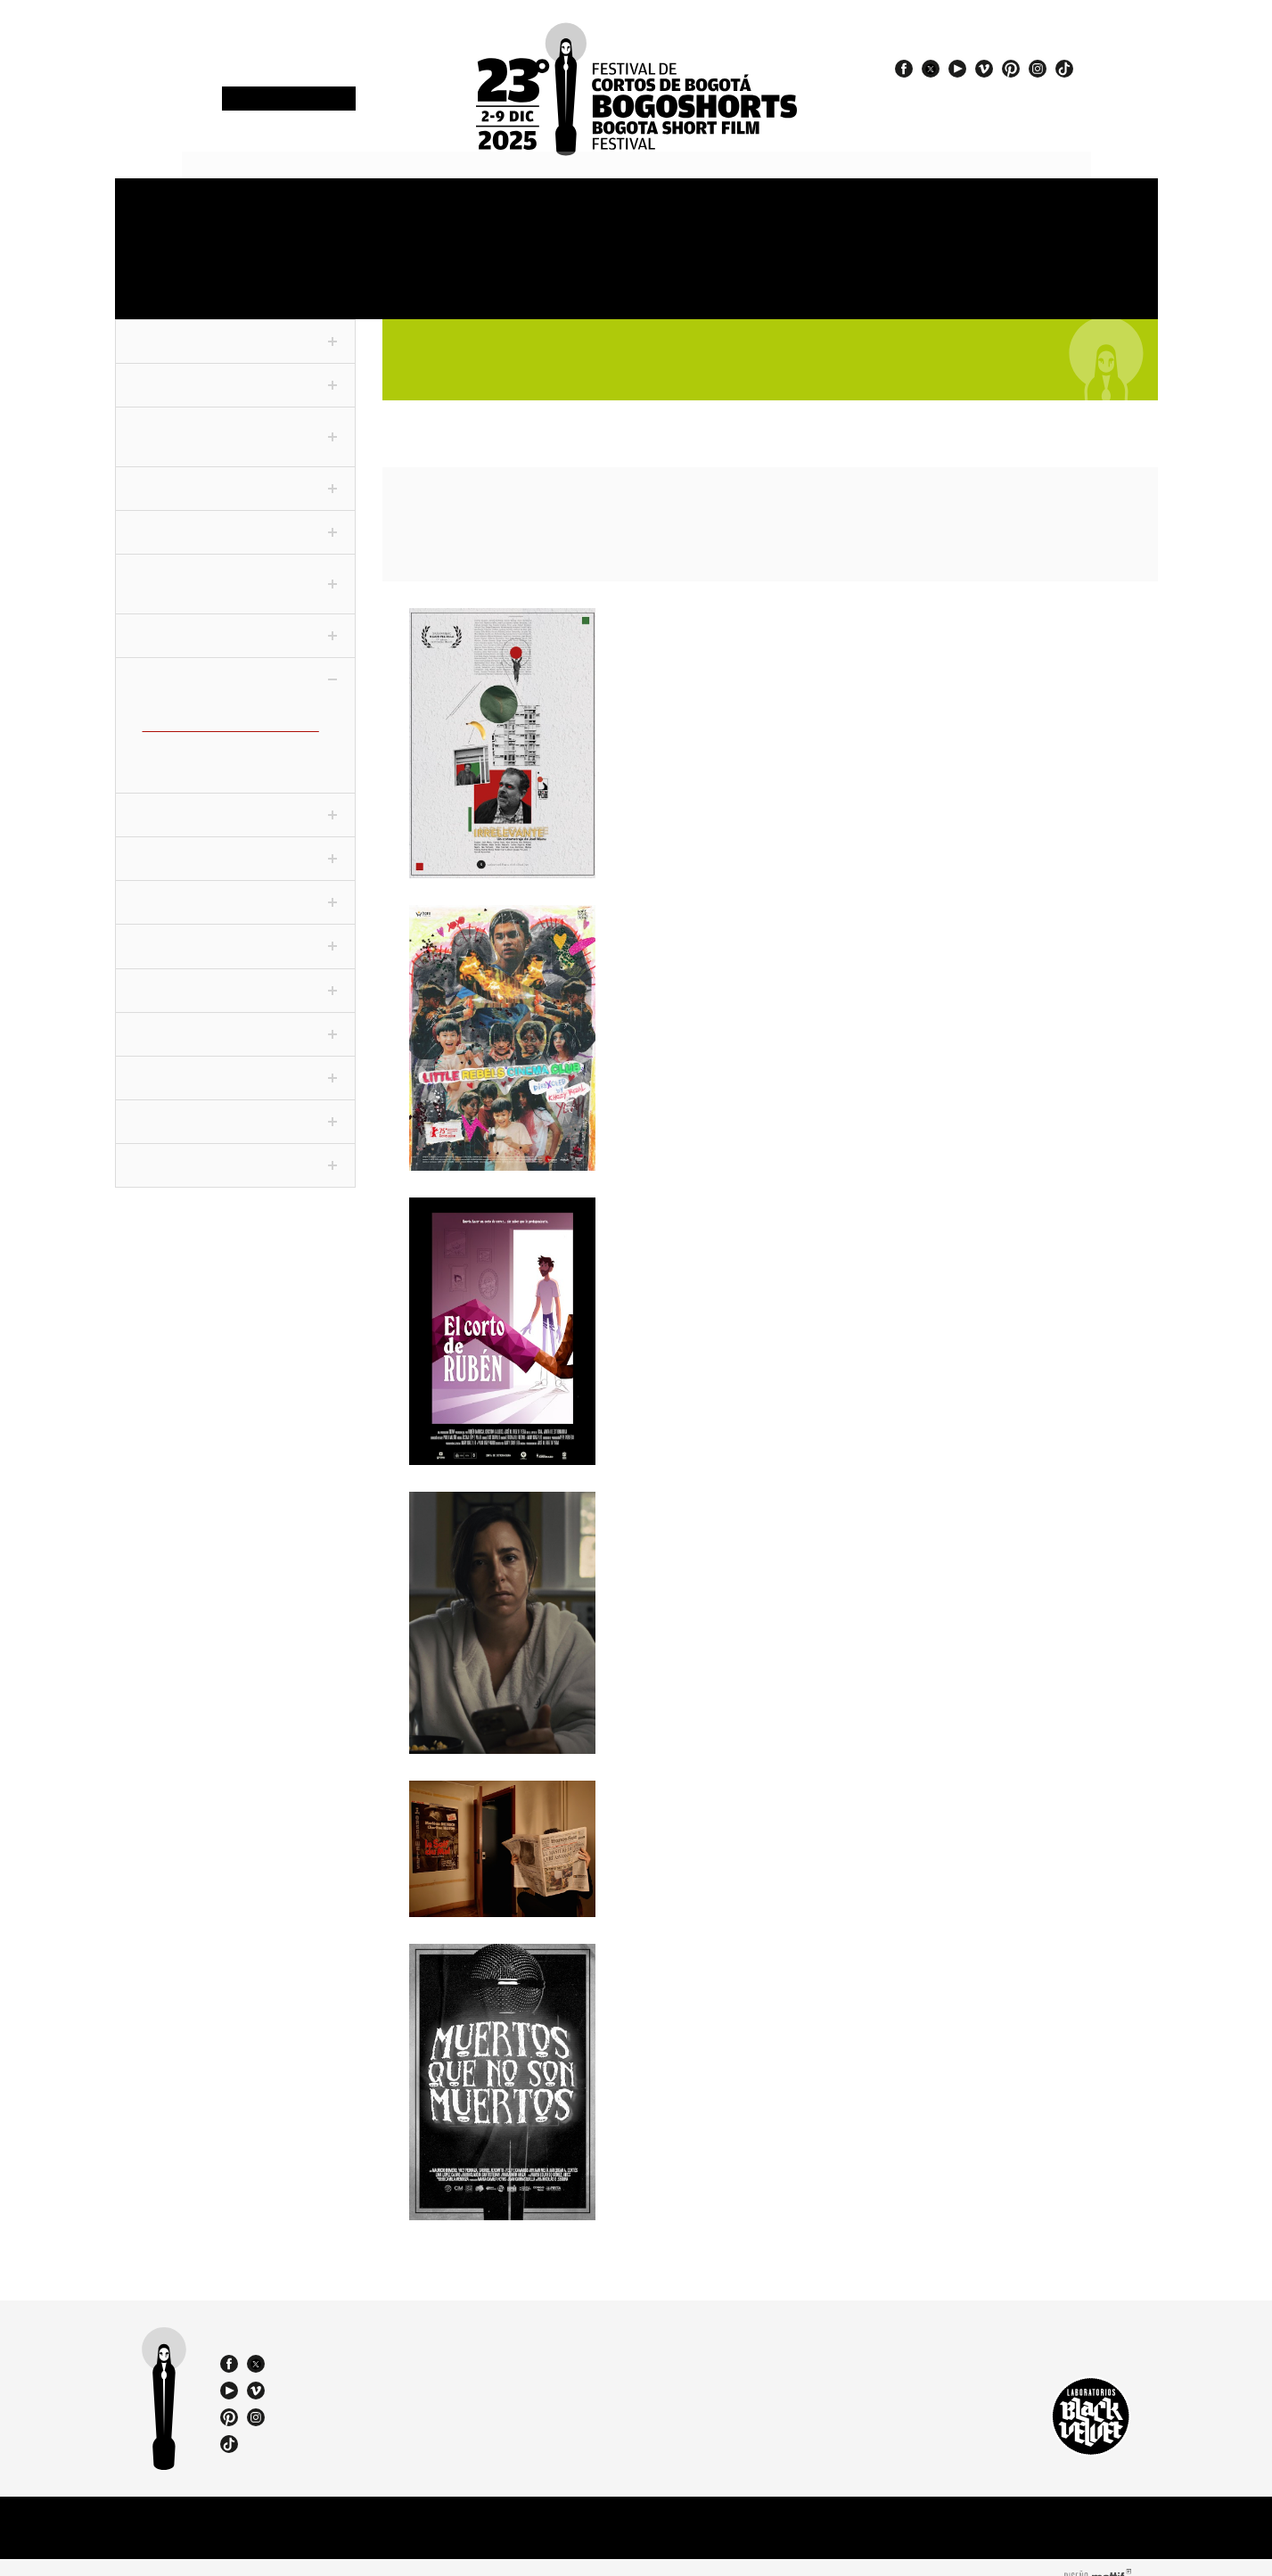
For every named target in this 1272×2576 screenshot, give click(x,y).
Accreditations (296, 213)
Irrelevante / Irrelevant (720, 610)
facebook (904, 69)
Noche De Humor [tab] (235, 977)
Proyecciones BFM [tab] (235, 1152)
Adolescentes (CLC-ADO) (208, 697)
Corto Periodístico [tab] (235, 475)
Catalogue (783, 271)
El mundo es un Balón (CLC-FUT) (231, 756)
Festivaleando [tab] (235, 933)
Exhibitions (536, 271)
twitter (931, 69)
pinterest (1011, 69)
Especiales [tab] (235, 846)
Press (899, 213)
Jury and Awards (800, 213)
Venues (660, 213)
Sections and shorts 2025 (565, 220)
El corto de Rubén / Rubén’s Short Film (785, 1200)
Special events (679, 271)
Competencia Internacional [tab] (235, 423)
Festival (156, 213)
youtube (957, 69)
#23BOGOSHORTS (968, 108)
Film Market (289, 271)
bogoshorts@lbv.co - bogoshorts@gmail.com (391, 2376)
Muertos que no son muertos (740, 1946)
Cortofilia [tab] (235, 890)
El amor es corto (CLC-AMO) (217, 742)
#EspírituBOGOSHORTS (983, 91)
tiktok (1064, 69)
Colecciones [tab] (235, 667)
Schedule (418, 213)
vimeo (984, 69)
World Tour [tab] (235, 1021)
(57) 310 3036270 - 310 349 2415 (392, 2360)
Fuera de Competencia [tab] (235, 328)
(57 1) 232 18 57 (386, 2344)
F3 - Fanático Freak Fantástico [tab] (235, 570)
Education (409, 271)
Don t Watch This (692, 1493)
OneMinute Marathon (186, 271)
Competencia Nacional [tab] (235, 372)
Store (1024, 213)
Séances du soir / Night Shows (747, 1782)
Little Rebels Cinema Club (730, 908)
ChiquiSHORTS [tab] (235, 1108)
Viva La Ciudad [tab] (235, 1064)
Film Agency (1036, 271)
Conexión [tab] (235, 622)
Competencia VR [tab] (235, 519)
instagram (1037, 69)
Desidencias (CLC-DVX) (203, 726)
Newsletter (288, 99)
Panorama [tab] (235, 802)
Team (930, 271)
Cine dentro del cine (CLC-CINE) (227, 711)
